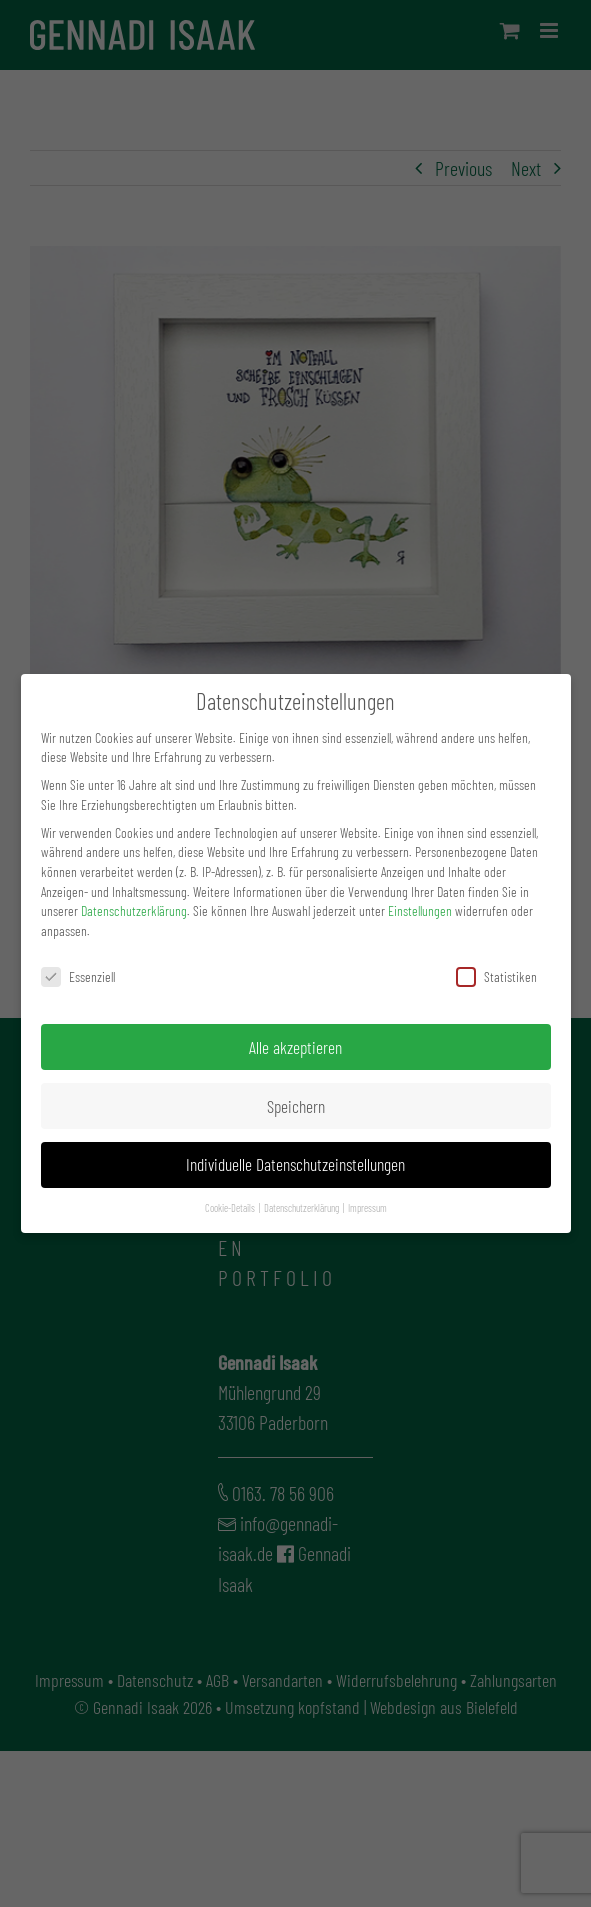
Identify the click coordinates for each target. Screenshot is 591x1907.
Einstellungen (420, 910)
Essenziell (78, 976)
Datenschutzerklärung (134, 910)
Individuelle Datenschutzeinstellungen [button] (295, 1164)
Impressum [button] (367, 1207)
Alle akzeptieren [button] (295, 1047)
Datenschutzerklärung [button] (302, 1207)
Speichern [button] (296, 1106)
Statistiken (496, 976)
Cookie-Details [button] (231, 1207)
